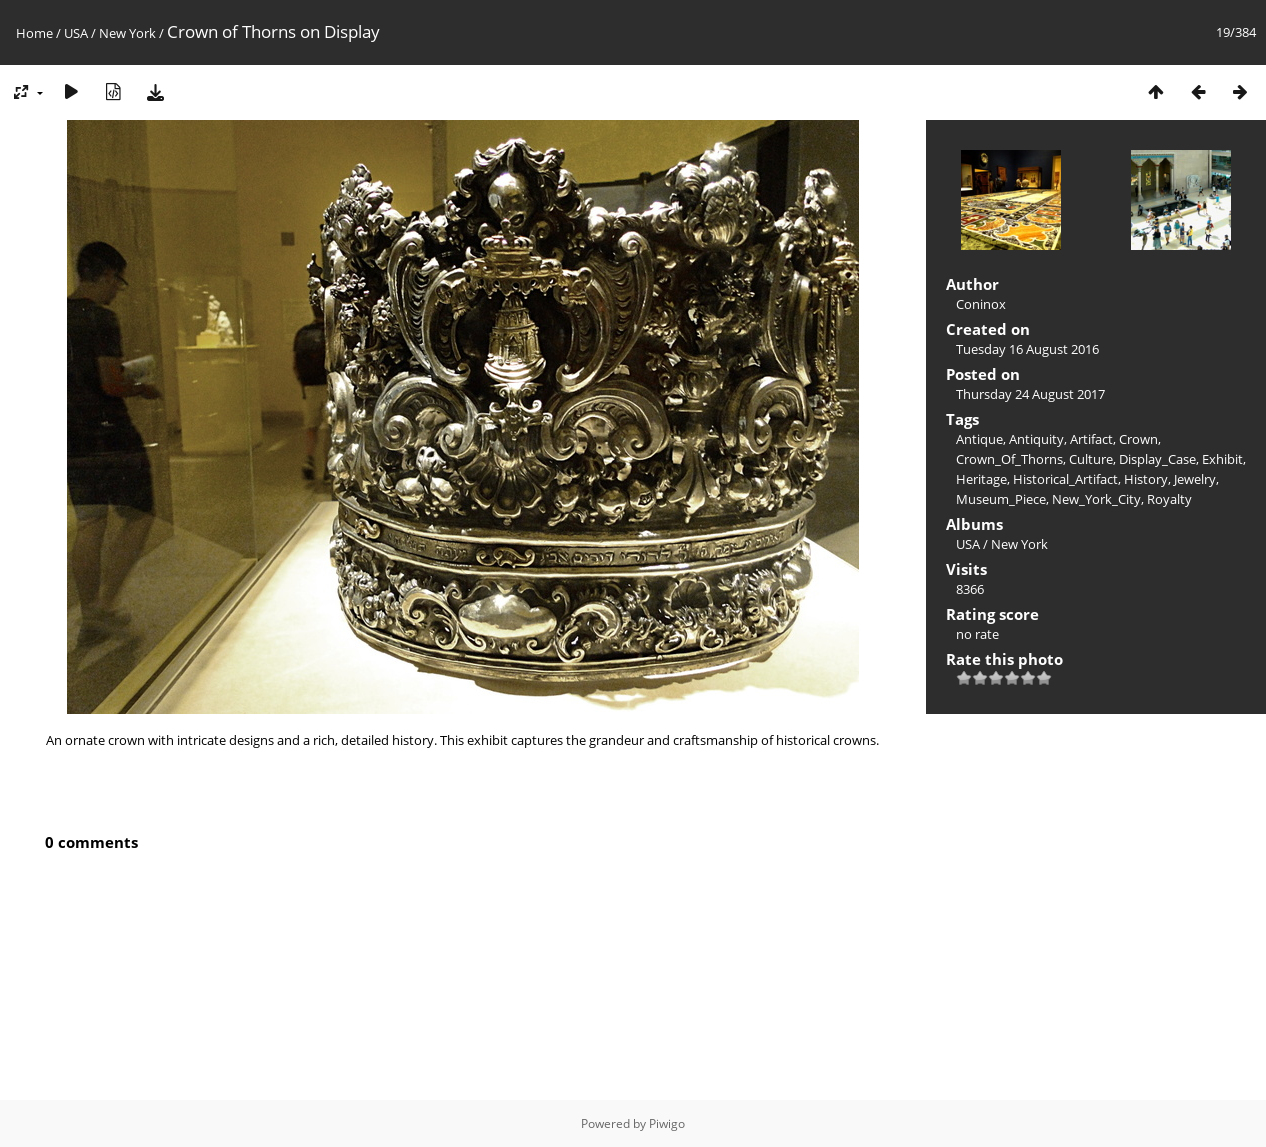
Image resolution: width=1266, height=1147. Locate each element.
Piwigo (667, 1123)
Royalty (1169, 499)
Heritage (981, 479)
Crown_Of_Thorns (1009, 459)
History (1146, 479)
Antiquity (1036, 439)
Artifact (1091, 439)
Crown (1138, 439)
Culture (1091, 459)
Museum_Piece (1001, 499)
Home (34, 33)
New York (127, 33)
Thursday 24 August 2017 (1030, 394)
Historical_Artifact (1065, 479)
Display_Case (1157, 459)
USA (76, 33)
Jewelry (1195, 479)
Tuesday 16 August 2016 (1027, 349)
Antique (979, 439)
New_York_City (1096, 499)
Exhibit (1222, 459)
